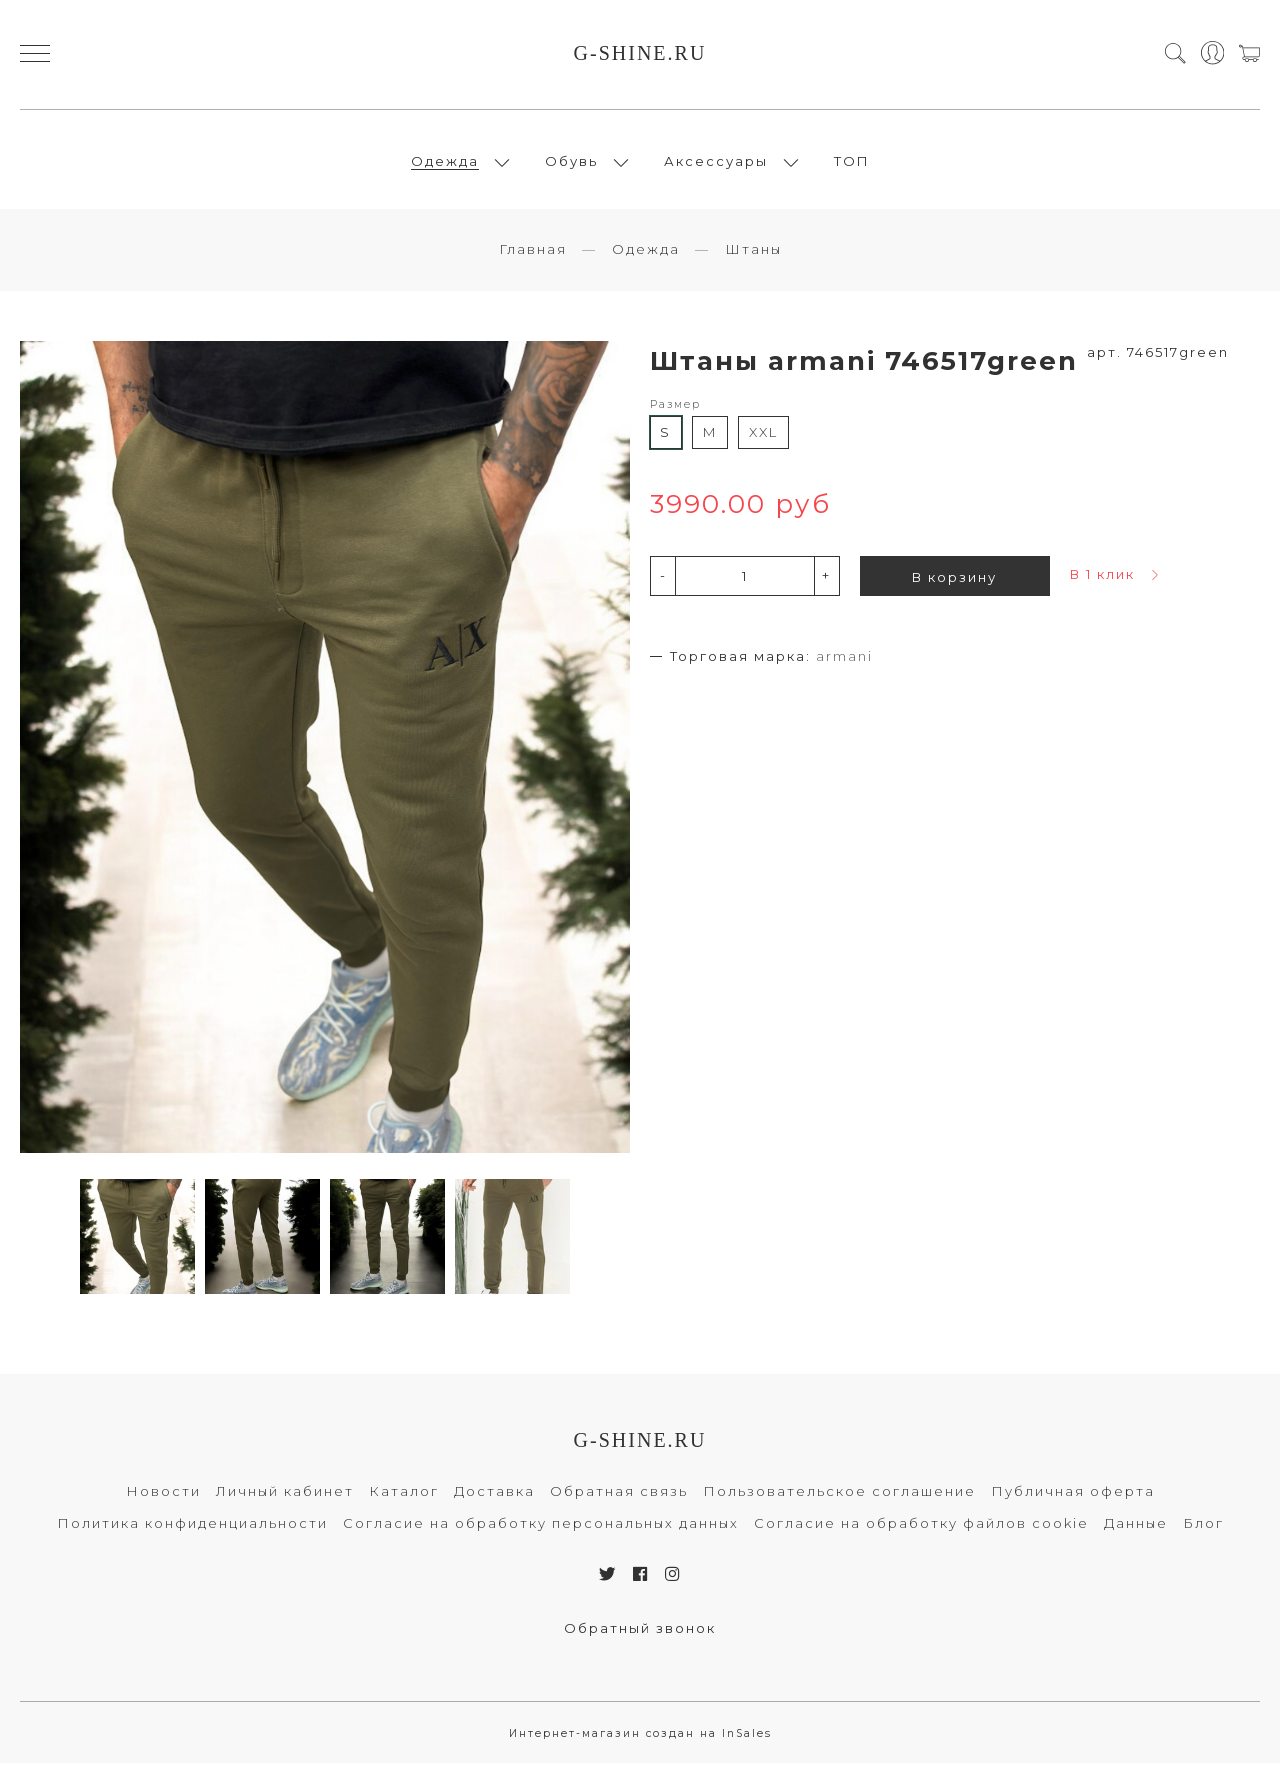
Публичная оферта (1073, 1497)
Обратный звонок (640, 1633)
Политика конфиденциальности (192, 1529)
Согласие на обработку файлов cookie (921, 1529)
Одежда (445, 164)
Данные (1136, 1529)
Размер (675, 409)
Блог (1203, 1529)
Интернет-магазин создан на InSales (640, 1738)
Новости (163, 1497)
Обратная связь (619, 1497)
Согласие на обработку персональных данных (541, 1529)
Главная (533, 255)
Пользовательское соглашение (839, 1497)
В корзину (954, 582)
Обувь (571, 164)
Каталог (404, 1497)
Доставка (494, 1497)
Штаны (753, 255)
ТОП (852, 164)
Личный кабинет (285, 1497)
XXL (763, 438)
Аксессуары (716, 164)
